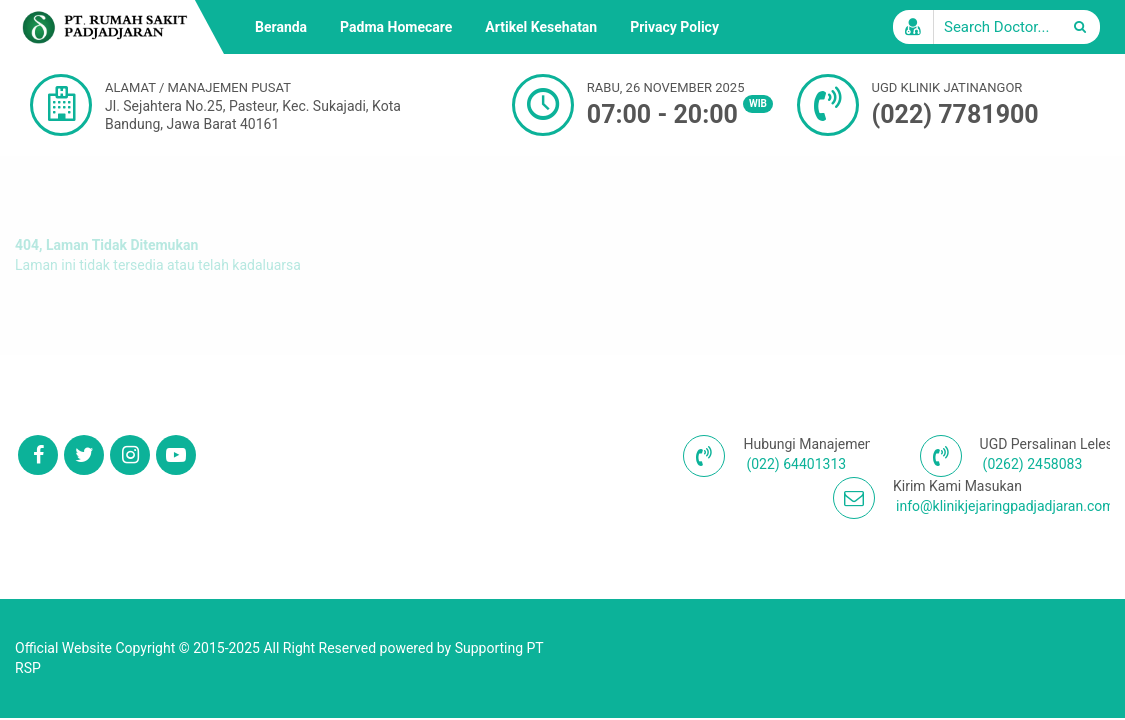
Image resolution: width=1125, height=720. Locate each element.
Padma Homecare (396, 27)
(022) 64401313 (796, 464)
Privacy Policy (674, 27)
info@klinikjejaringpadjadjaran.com (1005, 506)
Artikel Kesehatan (541, 27)
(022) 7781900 (955, 114)
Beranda (281, 27)
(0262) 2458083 (1033, 464)
